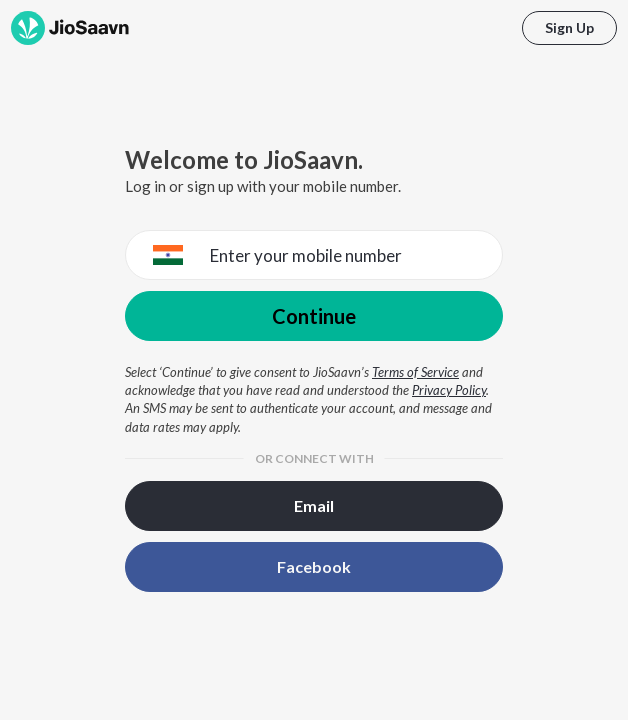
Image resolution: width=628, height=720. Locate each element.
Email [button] (314, 505)
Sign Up (569, 27)
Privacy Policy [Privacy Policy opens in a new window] (449, 390)
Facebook (314, 566)
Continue (314, 316)
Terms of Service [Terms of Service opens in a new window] (415, 372)
